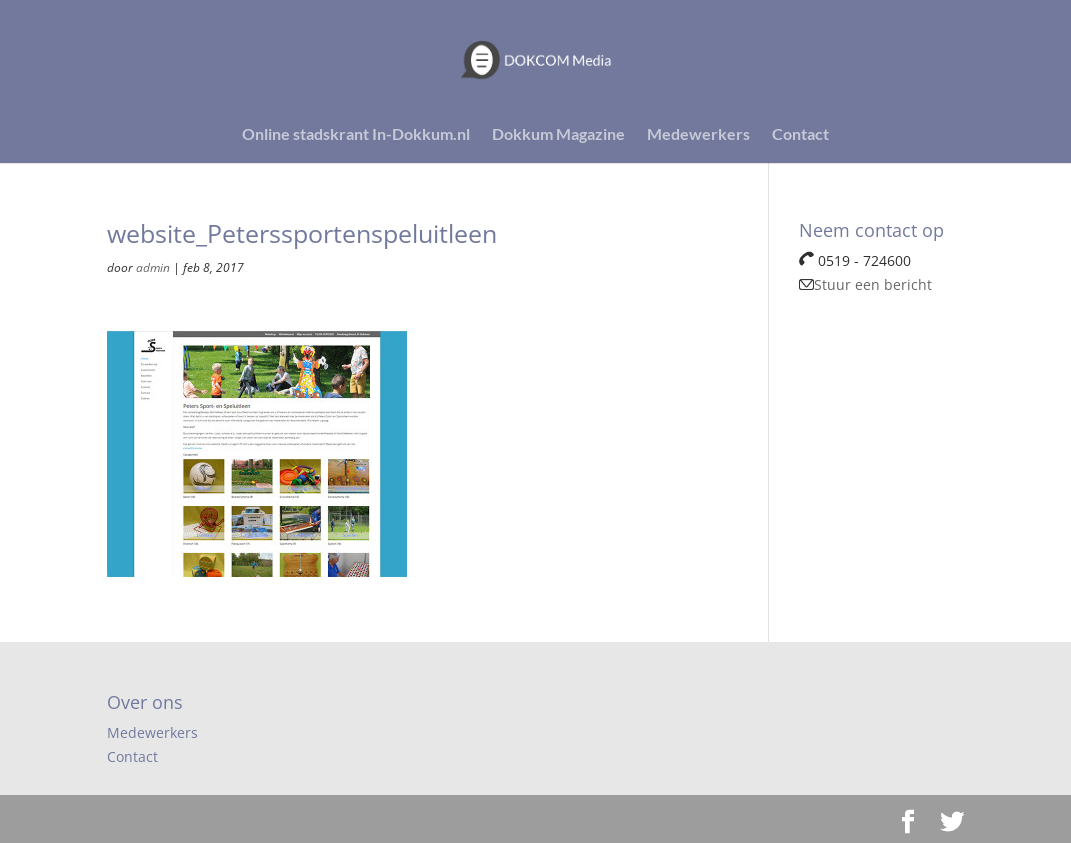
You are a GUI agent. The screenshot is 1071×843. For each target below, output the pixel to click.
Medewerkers (698, 135)
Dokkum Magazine (558, 135)
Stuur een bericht (865, 284)
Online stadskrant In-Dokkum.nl (356, 135)
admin (153, 267)
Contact (800, 135)
